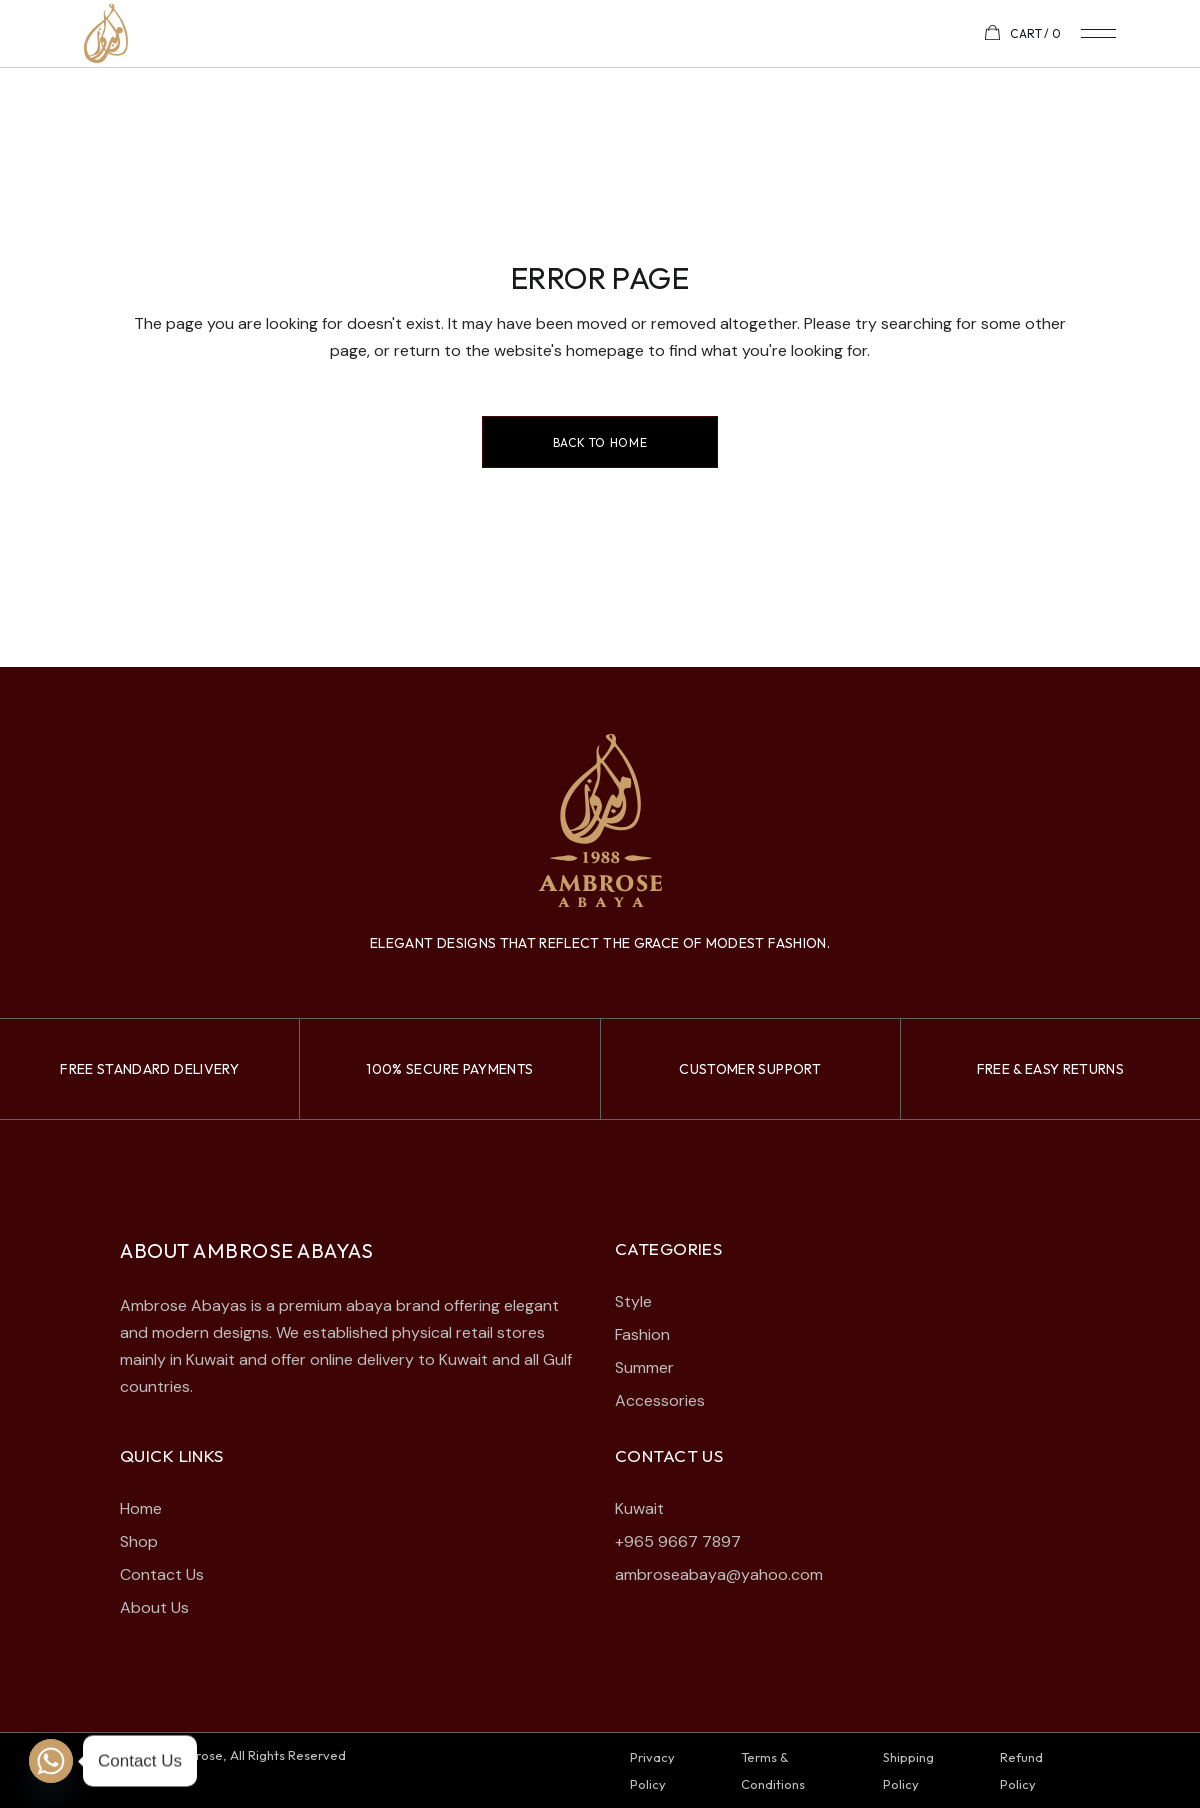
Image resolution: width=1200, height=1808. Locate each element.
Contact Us (162, 1574)
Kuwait (639, 1508)
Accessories (660, 1400)
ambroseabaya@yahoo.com (719, 1574)
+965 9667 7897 (678, 1541)
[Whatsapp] (51, 1761)
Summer (644, 1367)
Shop (139, 1541)
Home (141, 1508)
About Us (154, 1607)
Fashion (642, 1334)
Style (633, 1301)
